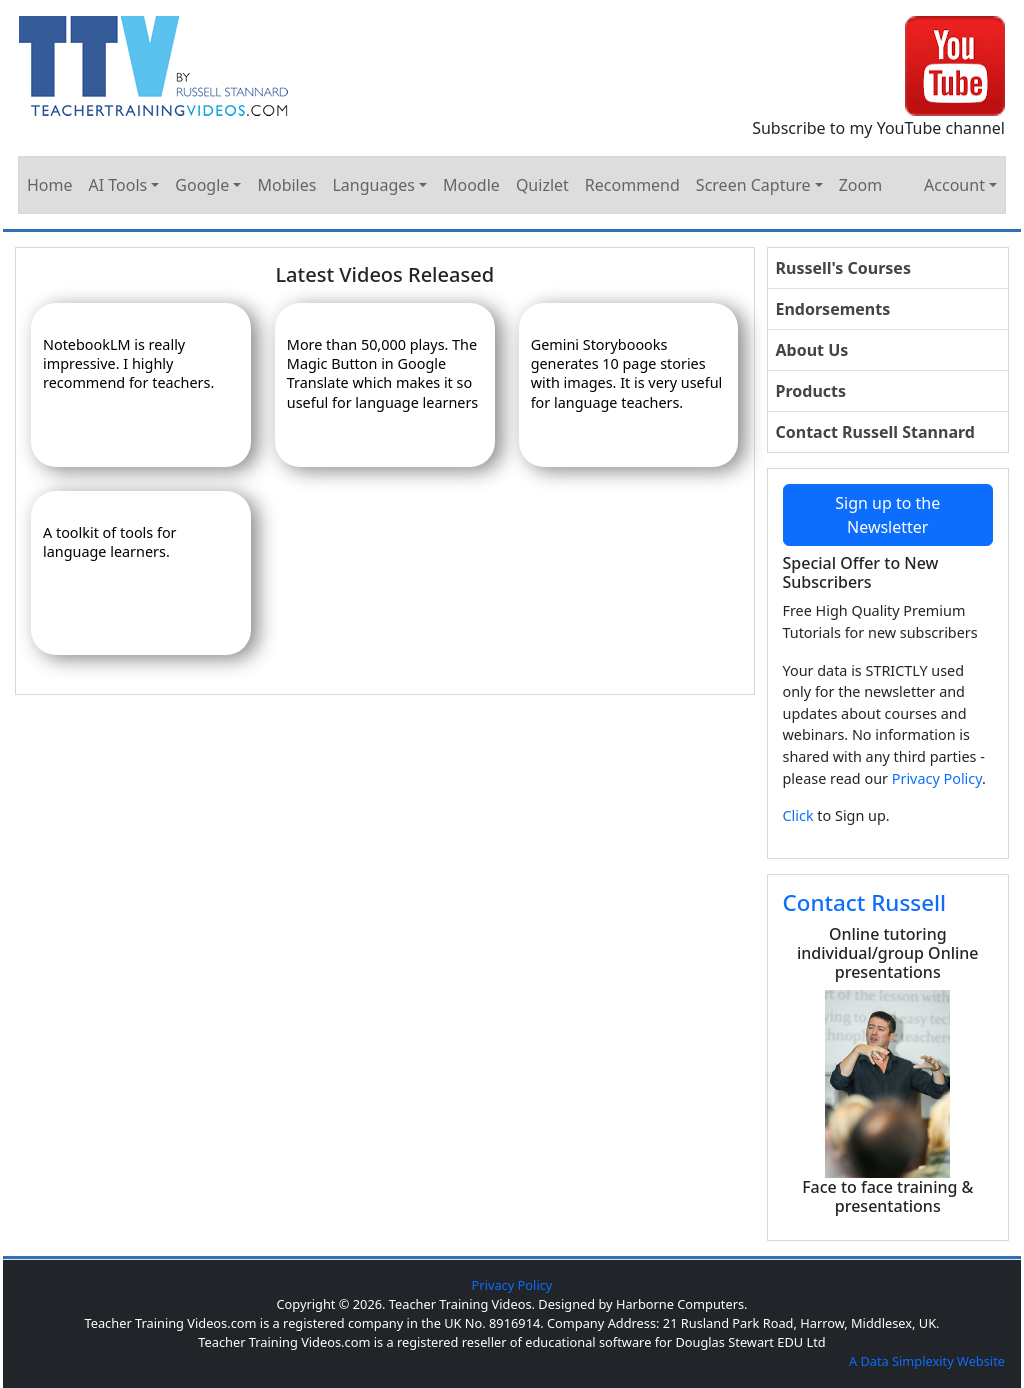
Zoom (860, 185)
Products (811, 391)
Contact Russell (865, 902)
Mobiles (286, 185)
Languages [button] (373, 185)
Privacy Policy (937, 778)
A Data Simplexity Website (927, 1361)
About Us (812, 350)
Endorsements (833, 309)
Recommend (632, 185)
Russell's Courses (843, 268)
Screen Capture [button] (753, 185)
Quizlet (542, 185)
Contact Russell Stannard (875, 432)
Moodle (471, 185)
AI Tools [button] (118, 185)
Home (50, 185)
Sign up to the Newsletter (887, 515)
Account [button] (954, 185)
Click (798, 815)
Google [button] (202, 185)
